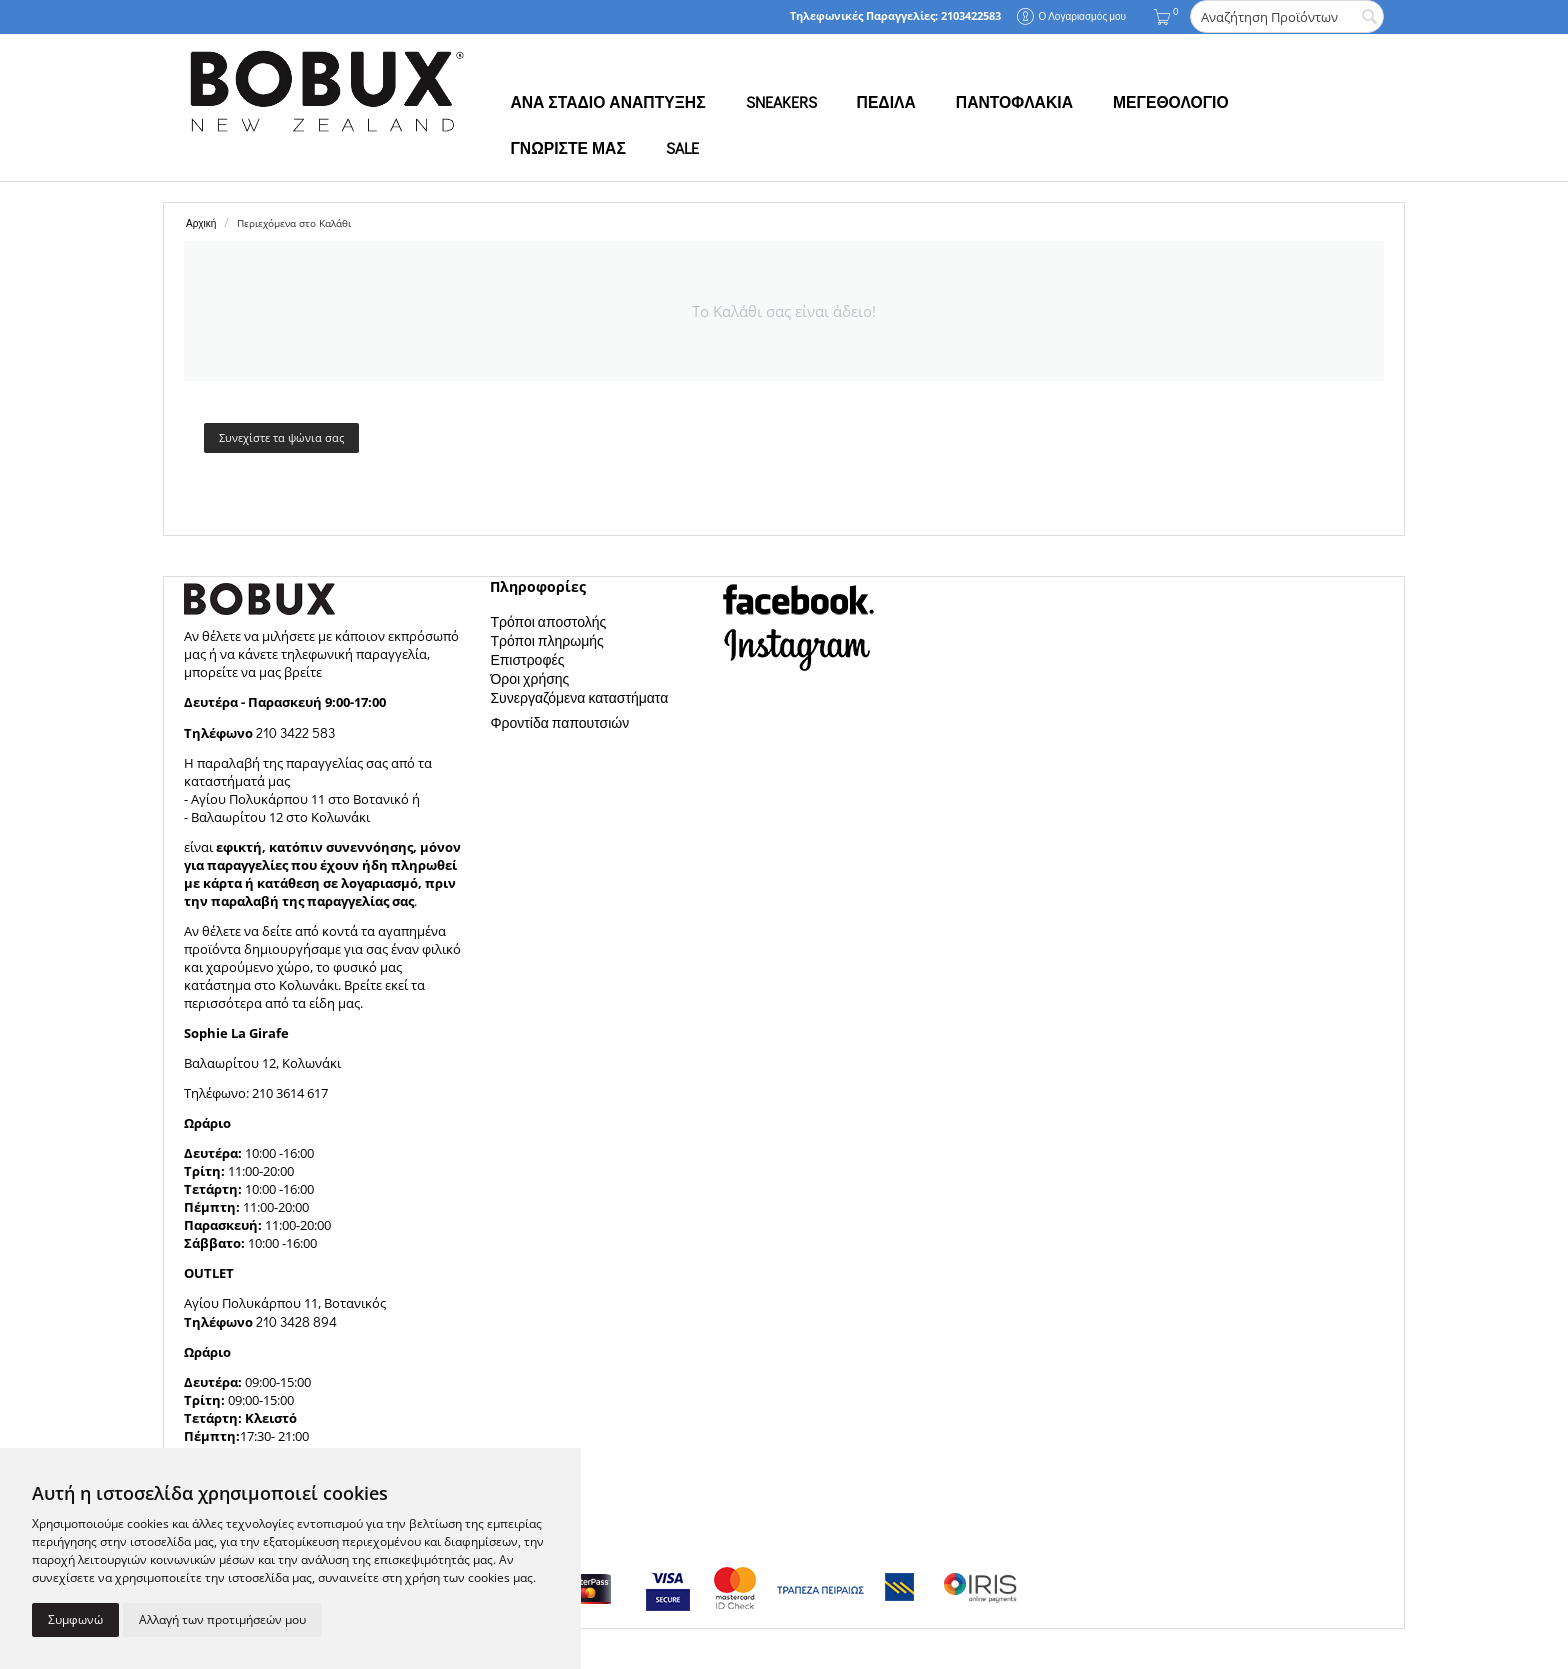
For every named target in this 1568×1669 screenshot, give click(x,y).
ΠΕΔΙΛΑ (886, 102)
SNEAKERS (781, 102)
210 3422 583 (295, 732)
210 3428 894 (295, 1321)
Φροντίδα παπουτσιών (559, 722)
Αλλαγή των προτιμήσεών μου (222, 1619)
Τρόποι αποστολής (548, 621)
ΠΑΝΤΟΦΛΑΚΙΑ (1014, 102)
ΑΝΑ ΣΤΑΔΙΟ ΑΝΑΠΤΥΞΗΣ (607, 102)
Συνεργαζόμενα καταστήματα (579, 697)
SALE (682, 148)
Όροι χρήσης (529, 678)
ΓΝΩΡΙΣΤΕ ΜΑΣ (567, 148)
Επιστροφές (527, 659)
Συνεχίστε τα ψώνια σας (281, 437)
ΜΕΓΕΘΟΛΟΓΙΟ (1171, 102)
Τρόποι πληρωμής (546, 640)
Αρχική (201, 223)
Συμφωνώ (75, 1619)
